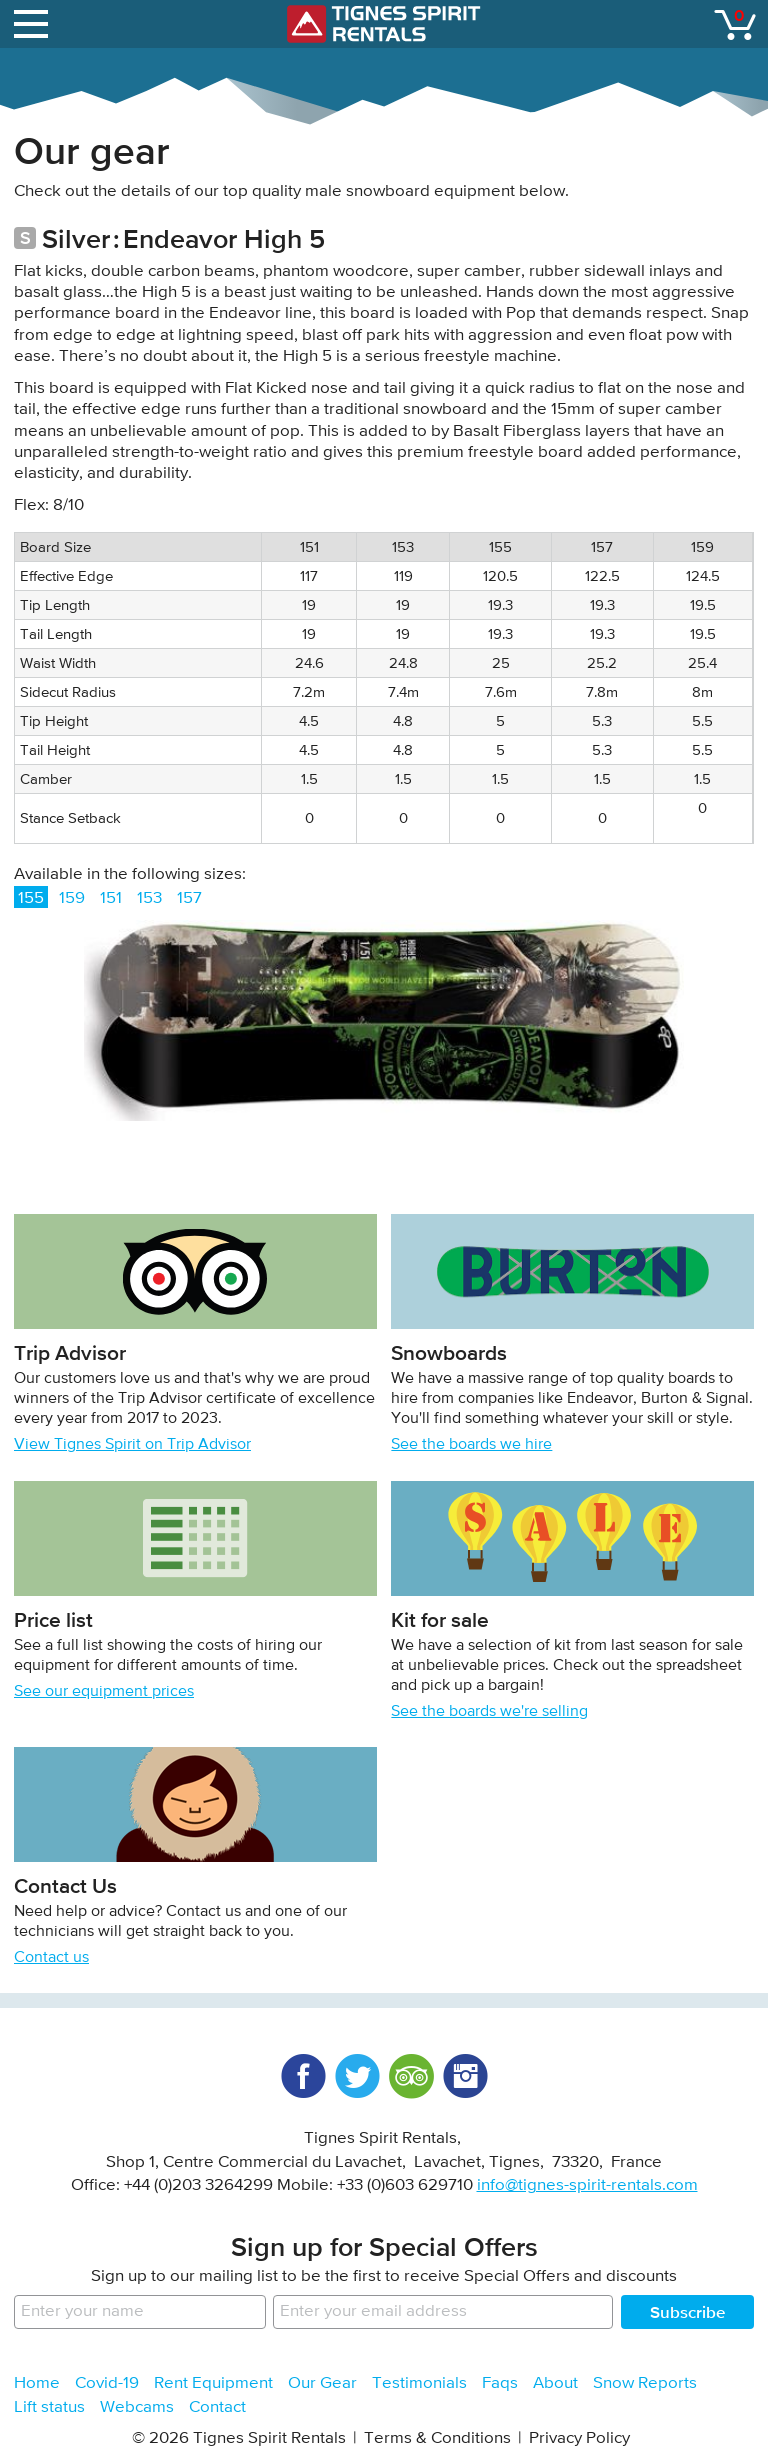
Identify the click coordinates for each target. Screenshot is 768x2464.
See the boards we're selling (489, 1712)
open (34, 20)
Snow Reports (645, 2383)
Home (37, 2383)
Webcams (137, 2407)
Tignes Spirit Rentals (384, 24)
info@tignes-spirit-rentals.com (587, 2185)
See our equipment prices (104, 1692)
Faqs (500, 2383)
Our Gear (322, 2383)
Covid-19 (107, 2383)
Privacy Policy (579, 2438)
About (555, 2383)
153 (149, 898)
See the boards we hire (471, 1445)
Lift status (49, 2407)
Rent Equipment (213, 2383)
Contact (217, 2407)
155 (31, 898)
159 (72, 898)
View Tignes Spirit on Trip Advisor (132, 1445)
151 (111, 898)
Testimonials (419, 2383)
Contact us (51, 1958)
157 (189, 898)
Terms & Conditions (437, 2438)
